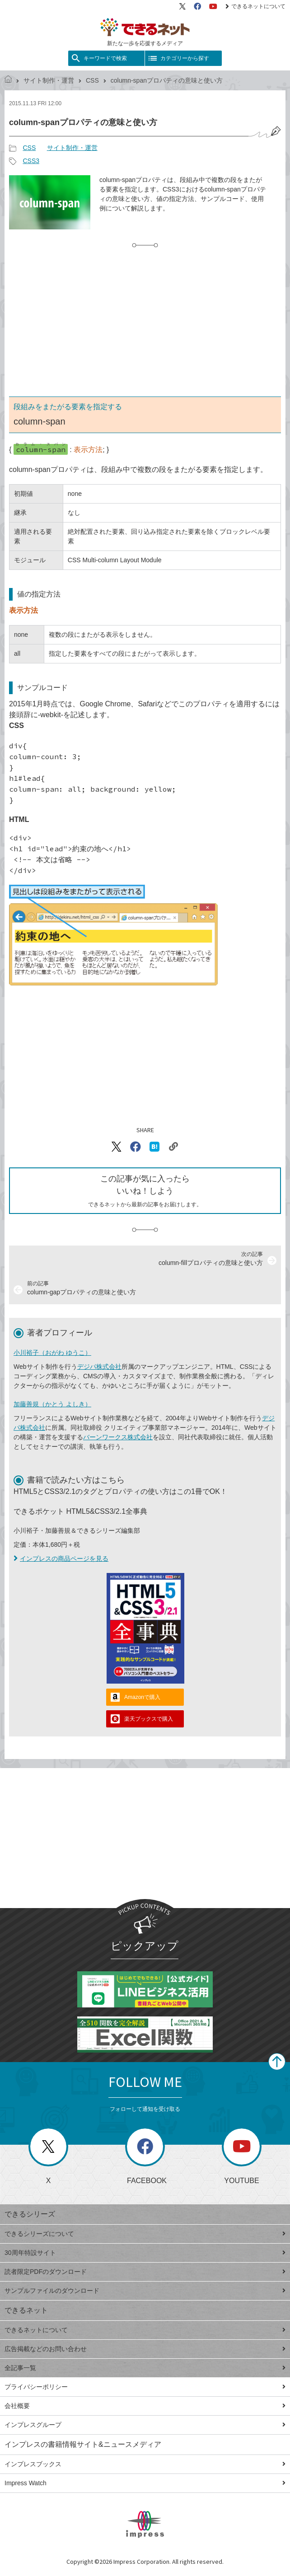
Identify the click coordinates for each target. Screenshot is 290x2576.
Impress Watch (145, 2483)
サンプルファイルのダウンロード (145, 2290)
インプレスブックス (145, 2464)
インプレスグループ (145, 2424)
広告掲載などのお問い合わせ (145, 2348)
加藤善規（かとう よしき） (52, 1404)
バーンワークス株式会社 (118, 1437)
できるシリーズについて (145, 2233)
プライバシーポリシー (145, 2386)
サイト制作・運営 (48, 80)
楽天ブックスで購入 (148, 1719)
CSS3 (31, 160)
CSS (92, 80)
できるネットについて (255, 6)
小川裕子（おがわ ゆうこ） (52, 1352)
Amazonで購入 (142, 1697)
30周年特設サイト (145, 2252)
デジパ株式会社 (99, 1366)
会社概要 (145, 2405)
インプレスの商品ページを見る (61, 1558)
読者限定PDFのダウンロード (145, 2271)
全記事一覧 (145, 2367)
